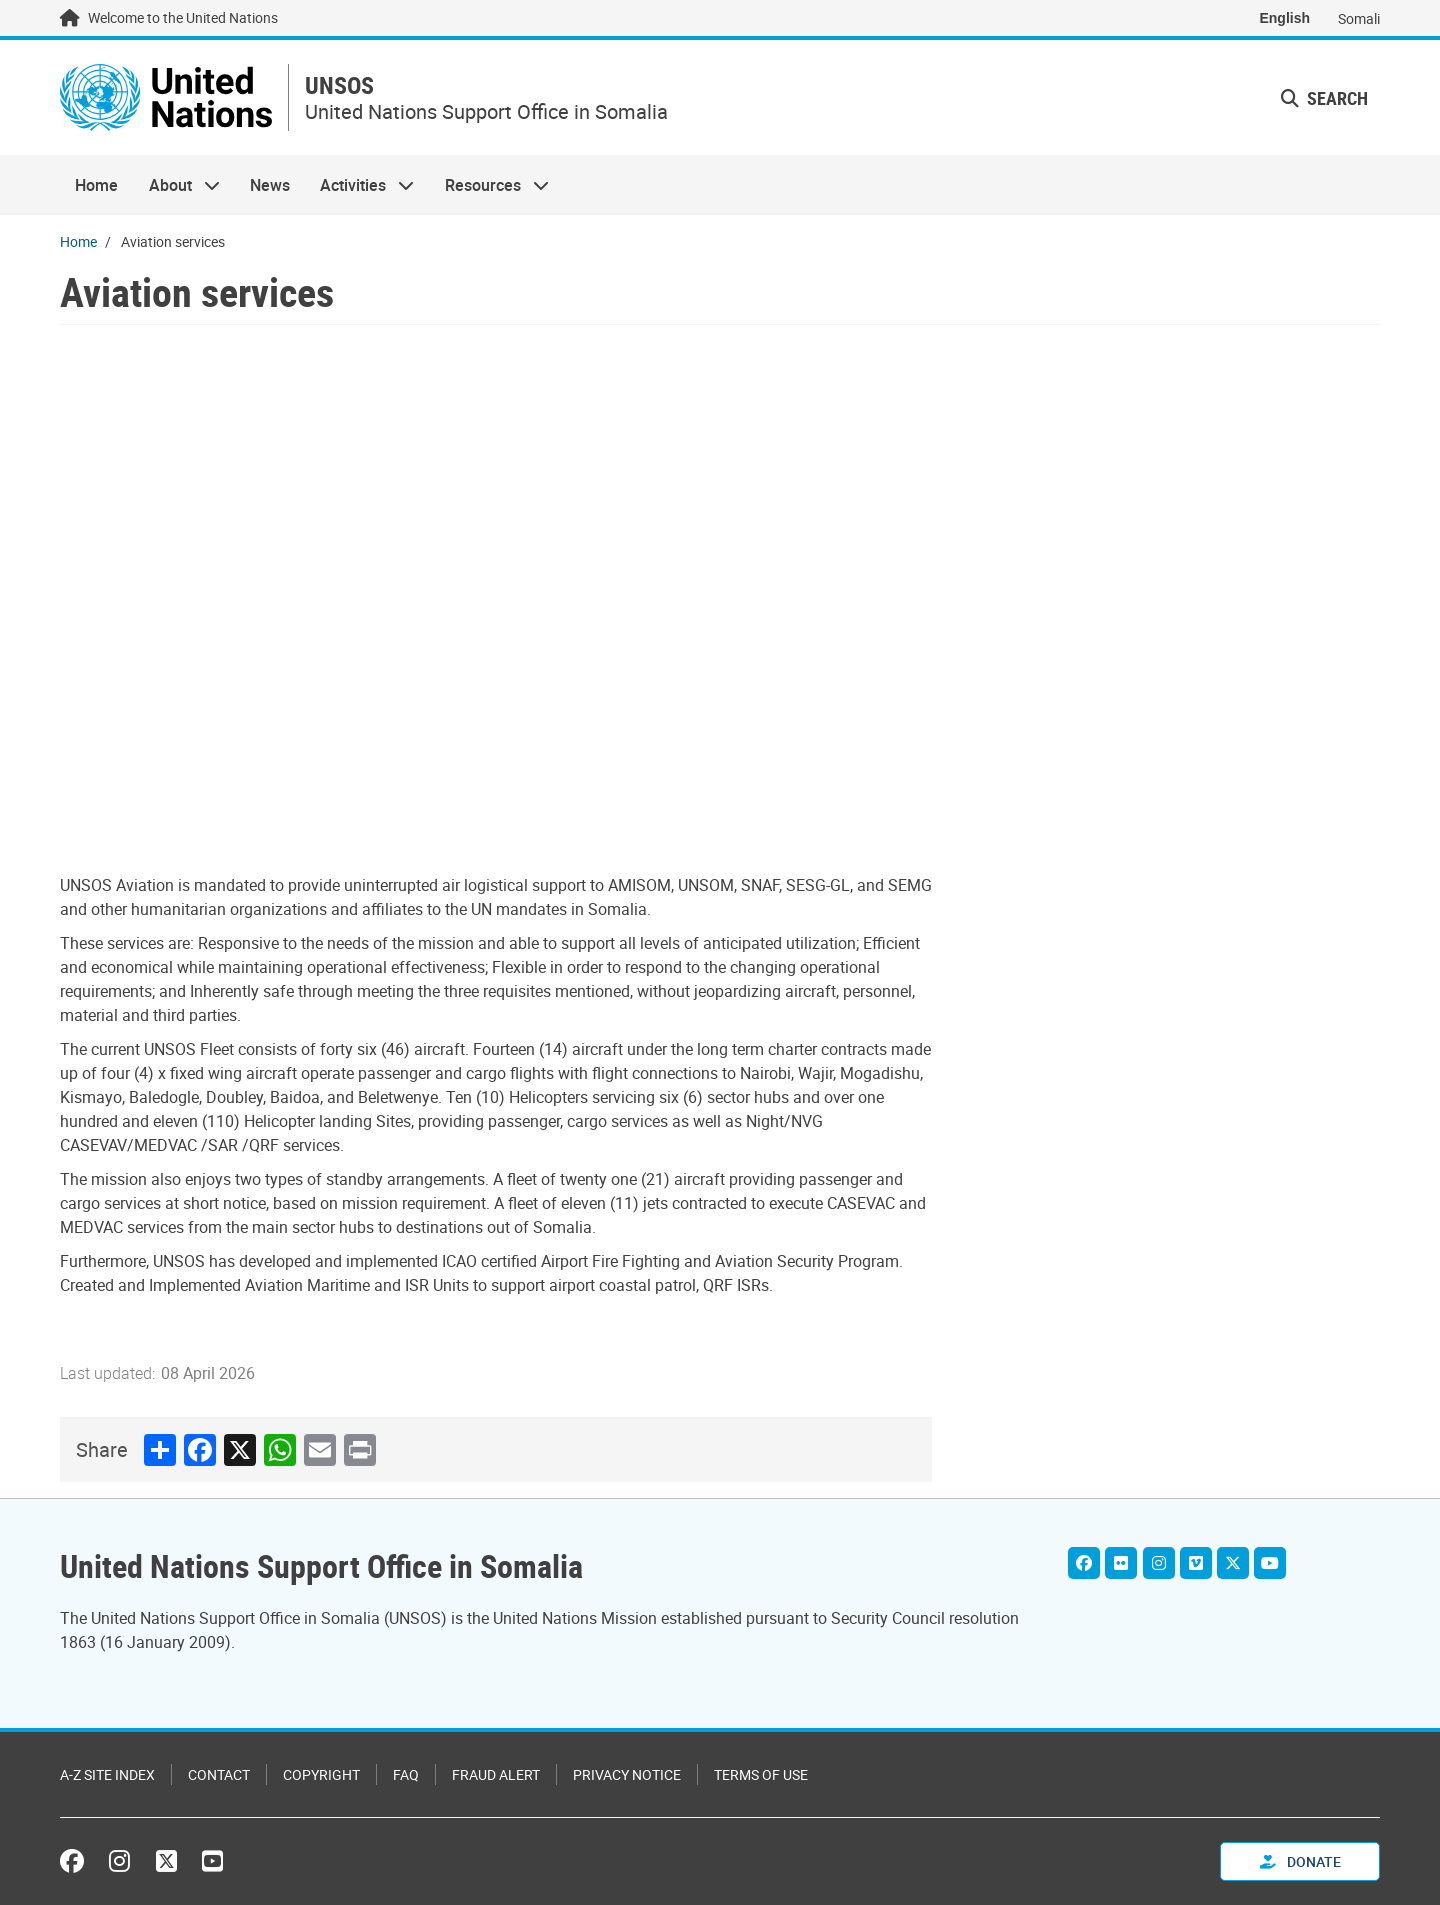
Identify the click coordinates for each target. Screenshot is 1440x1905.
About (176, 186)
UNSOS (342, 86)
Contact (219, 1774)
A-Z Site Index (107, 1774)
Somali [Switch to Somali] (1359, 18)
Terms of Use (761, 1774)
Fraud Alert (496, 1774)
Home (96, 186)
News (270, 186)
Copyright (321, 1774)
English (1284, 18)
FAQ (406, 1774)
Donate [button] (1300, 1861)
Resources (489, 186)
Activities (359, 186)
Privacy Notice (627, 1774)
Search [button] (1324, 98)
